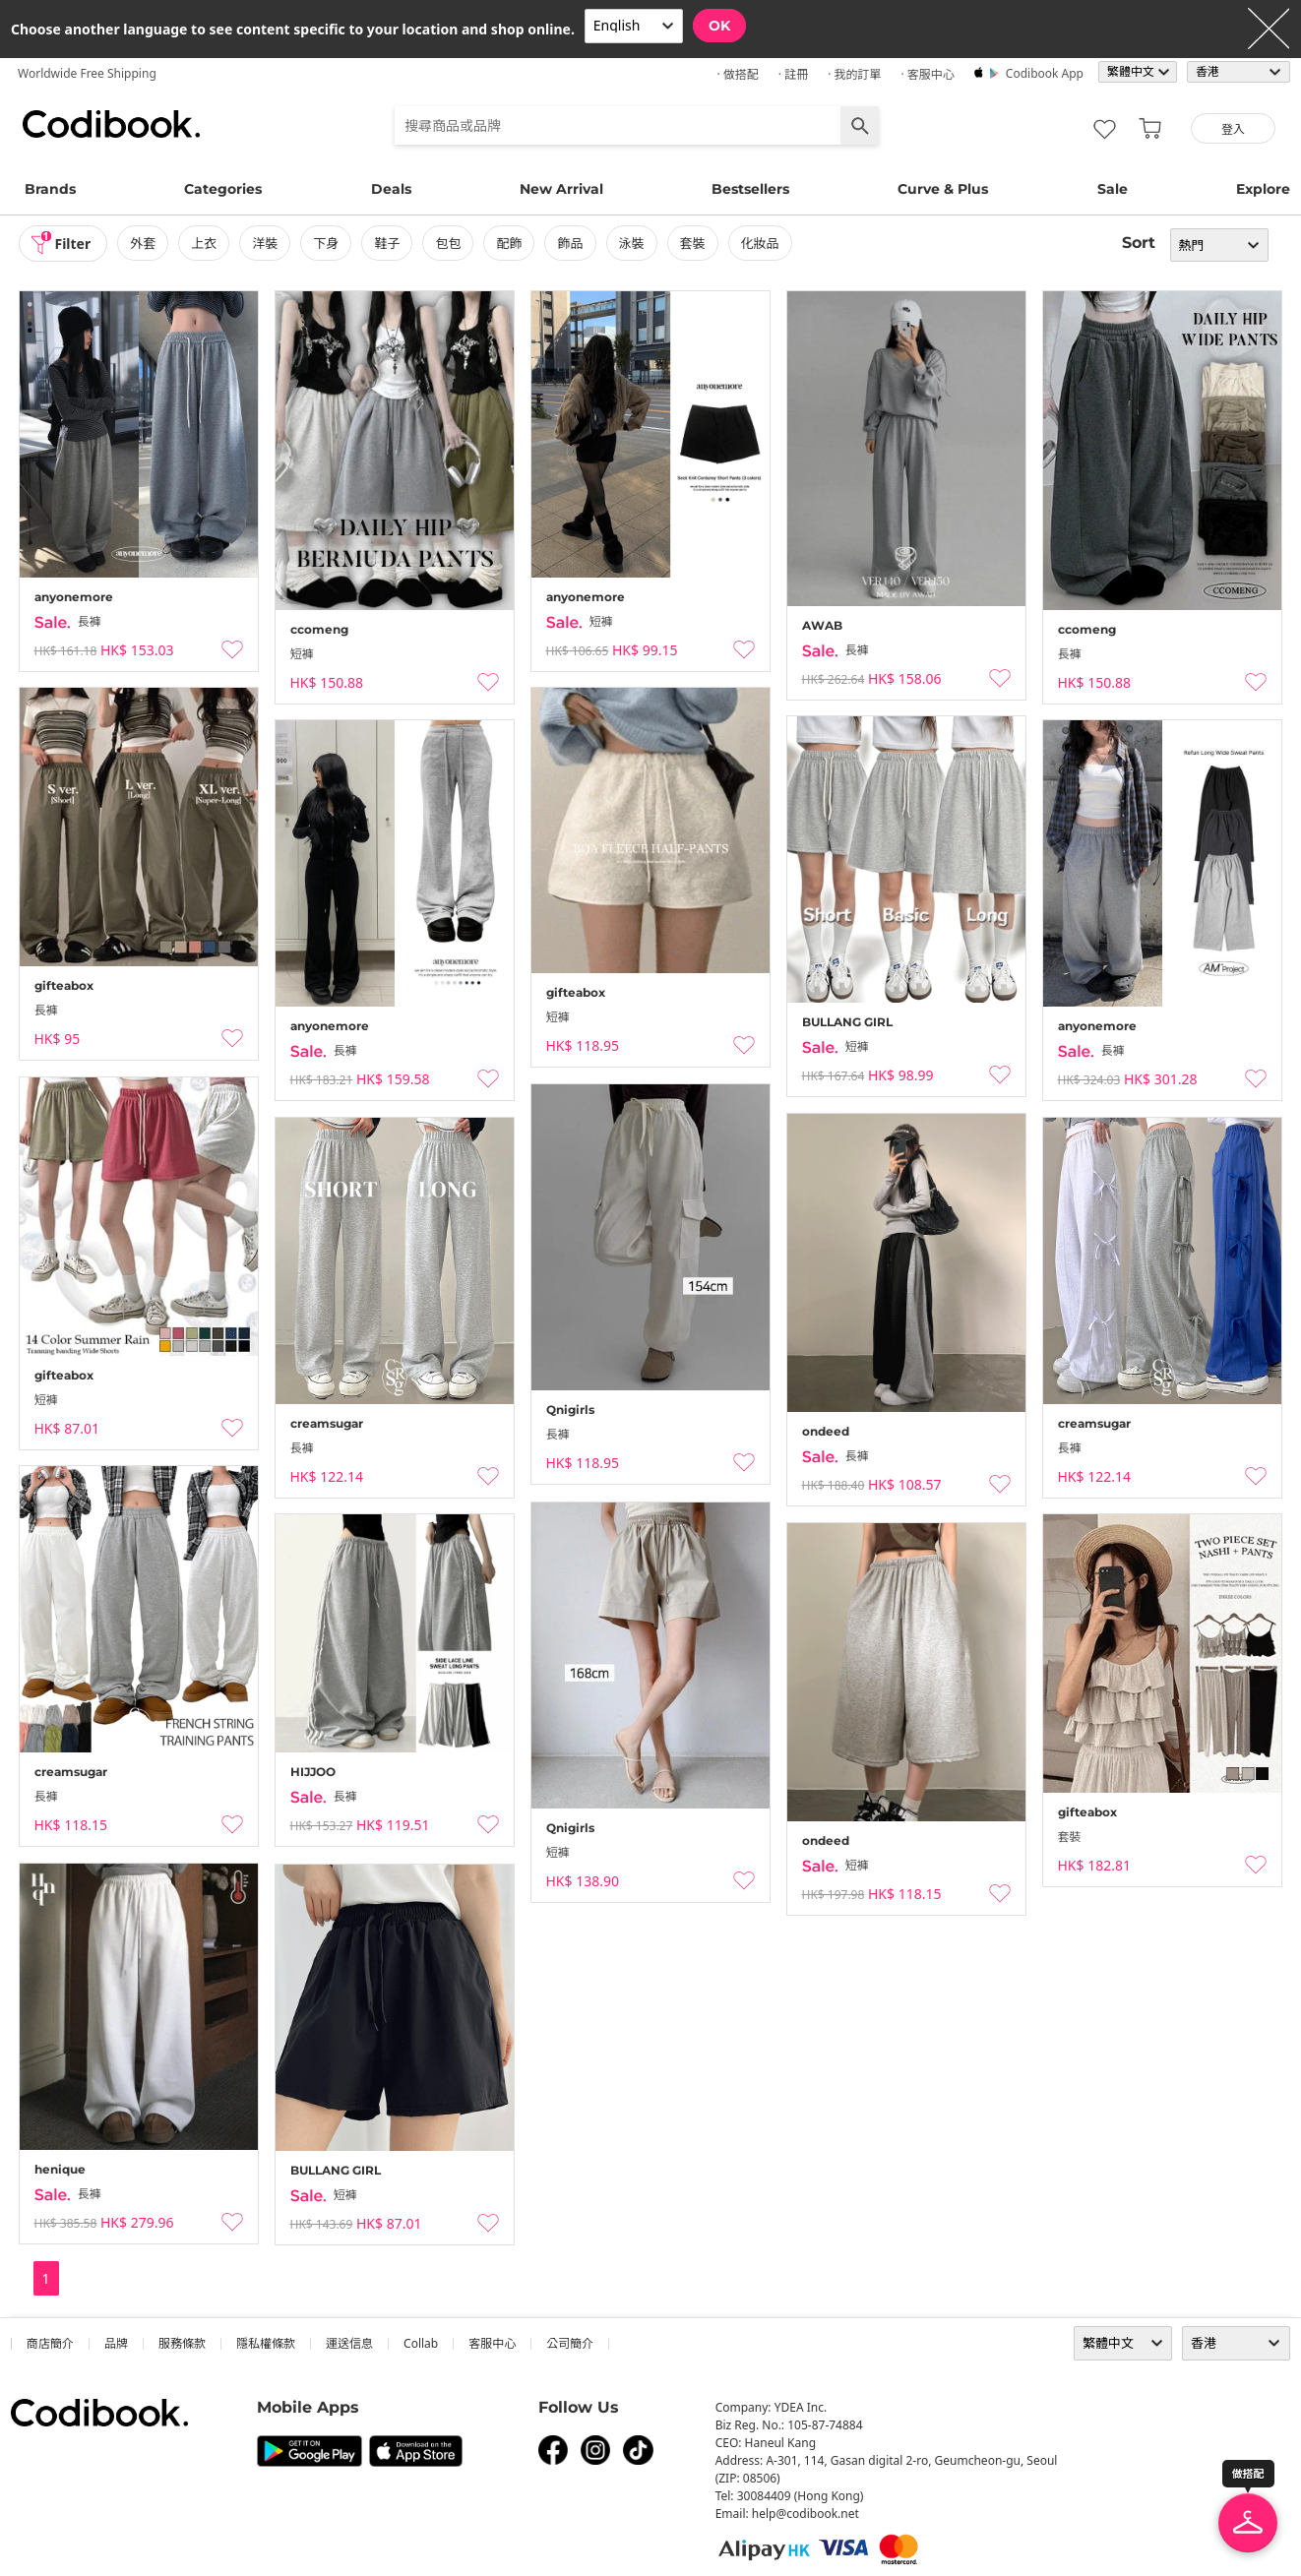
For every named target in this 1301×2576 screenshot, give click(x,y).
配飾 (509, 243)
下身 (326, 243)
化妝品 (760, 243)
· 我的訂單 (854, 74)
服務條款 (182, 2343)
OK (719, 25)
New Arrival (561, 189)
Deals (391, 189)
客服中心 (492, 2343)
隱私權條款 (265, 2343)
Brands (50, 189)
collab (420, 2343)
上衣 (204, 243)
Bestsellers (750, 189)
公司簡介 (569, 2343)
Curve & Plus (943, 189)
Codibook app (1045, 73)
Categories (223, 189)
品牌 (116, 2343)
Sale (1112, 189)
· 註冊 (793, 74)
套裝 (693, 243)
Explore (1263, 189)
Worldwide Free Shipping (87, 73)
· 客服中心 (927, 74)
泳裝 (632, 243)
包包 (448, 243)
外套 (142, 243)
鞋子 (387, 243)
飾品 (570, 243)
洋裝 (265, 243)
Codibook (111, 124)
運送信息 (349, 2343)
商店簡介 (50, 2343)
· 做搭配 (737, 74)
